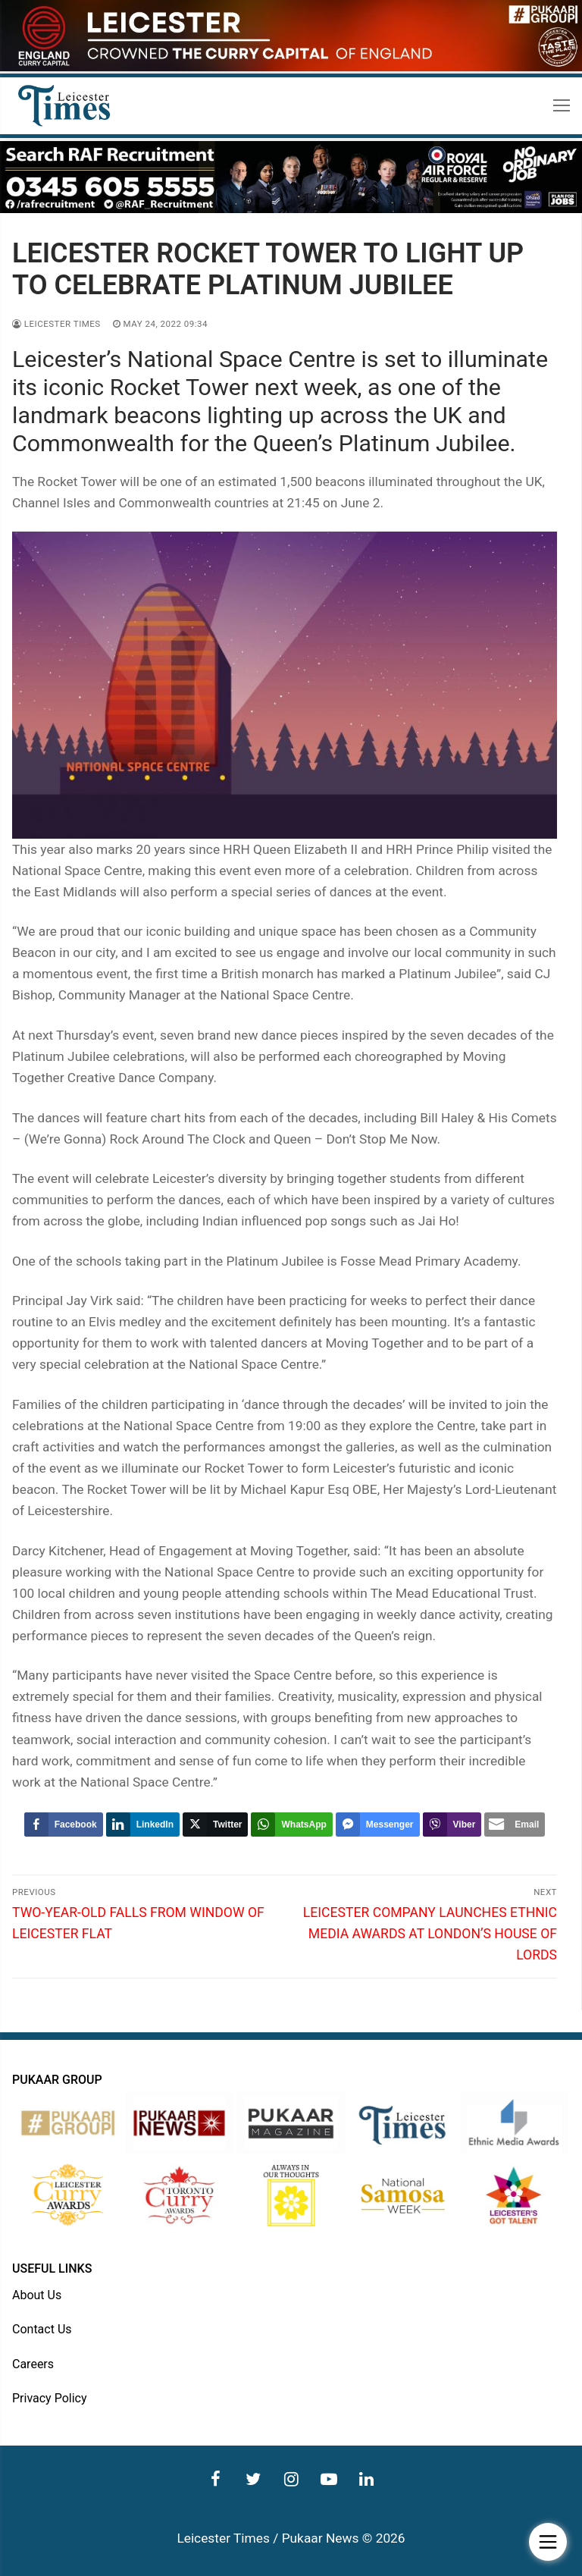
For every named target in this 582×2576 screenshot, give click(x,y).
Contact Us (42, 2329)
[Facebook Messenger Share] (378, 1824)
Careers (33, 2364)
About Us (36, 2295)
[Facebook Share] (63, 1824)
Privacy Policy (49, 2398)
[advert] (291, 67)
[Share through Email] (514, 1824)
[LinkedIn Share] (143, 1824)
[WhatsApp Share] (291, 1824)
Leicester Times (56, 323)
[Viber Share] (452, 1824)
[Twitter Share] (215, 1824)
